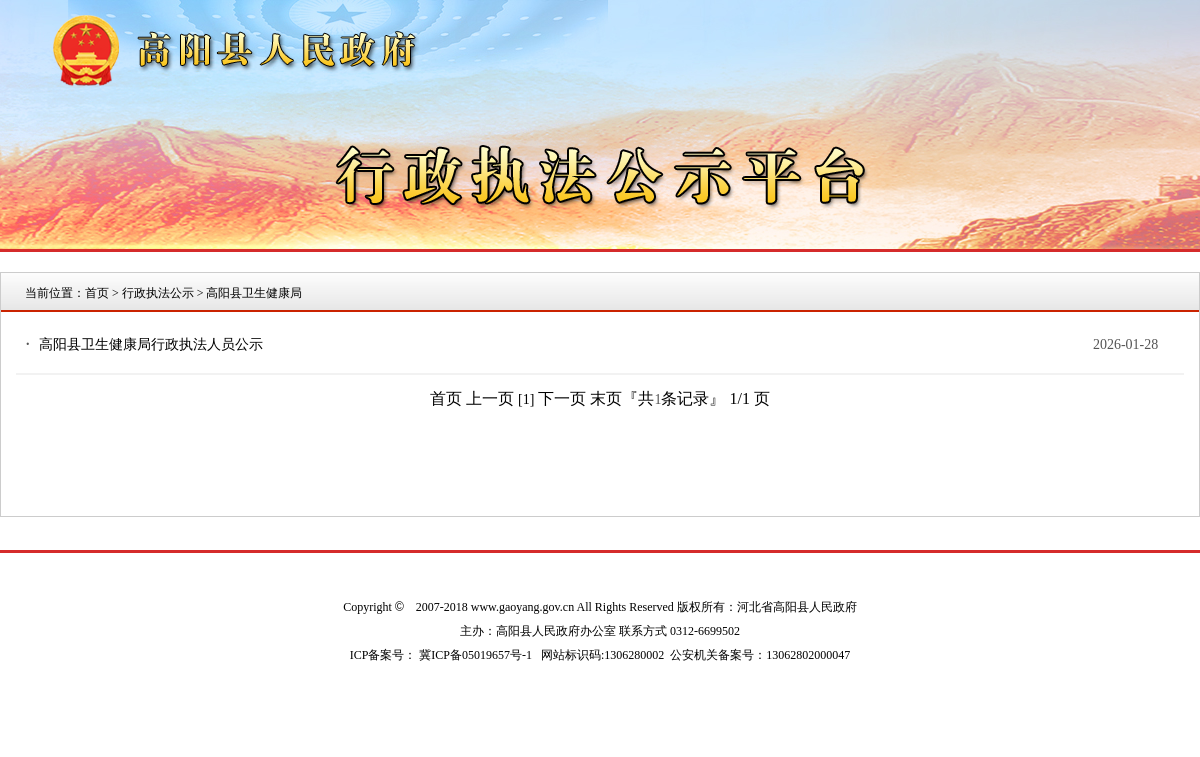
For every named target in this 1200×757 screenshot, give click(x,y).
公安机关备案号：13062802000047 (760, 655)
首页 (97, 293)
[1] (526, 399)
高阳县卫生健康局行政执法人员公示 (151, 344)
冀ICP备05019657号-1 (475, 655)
